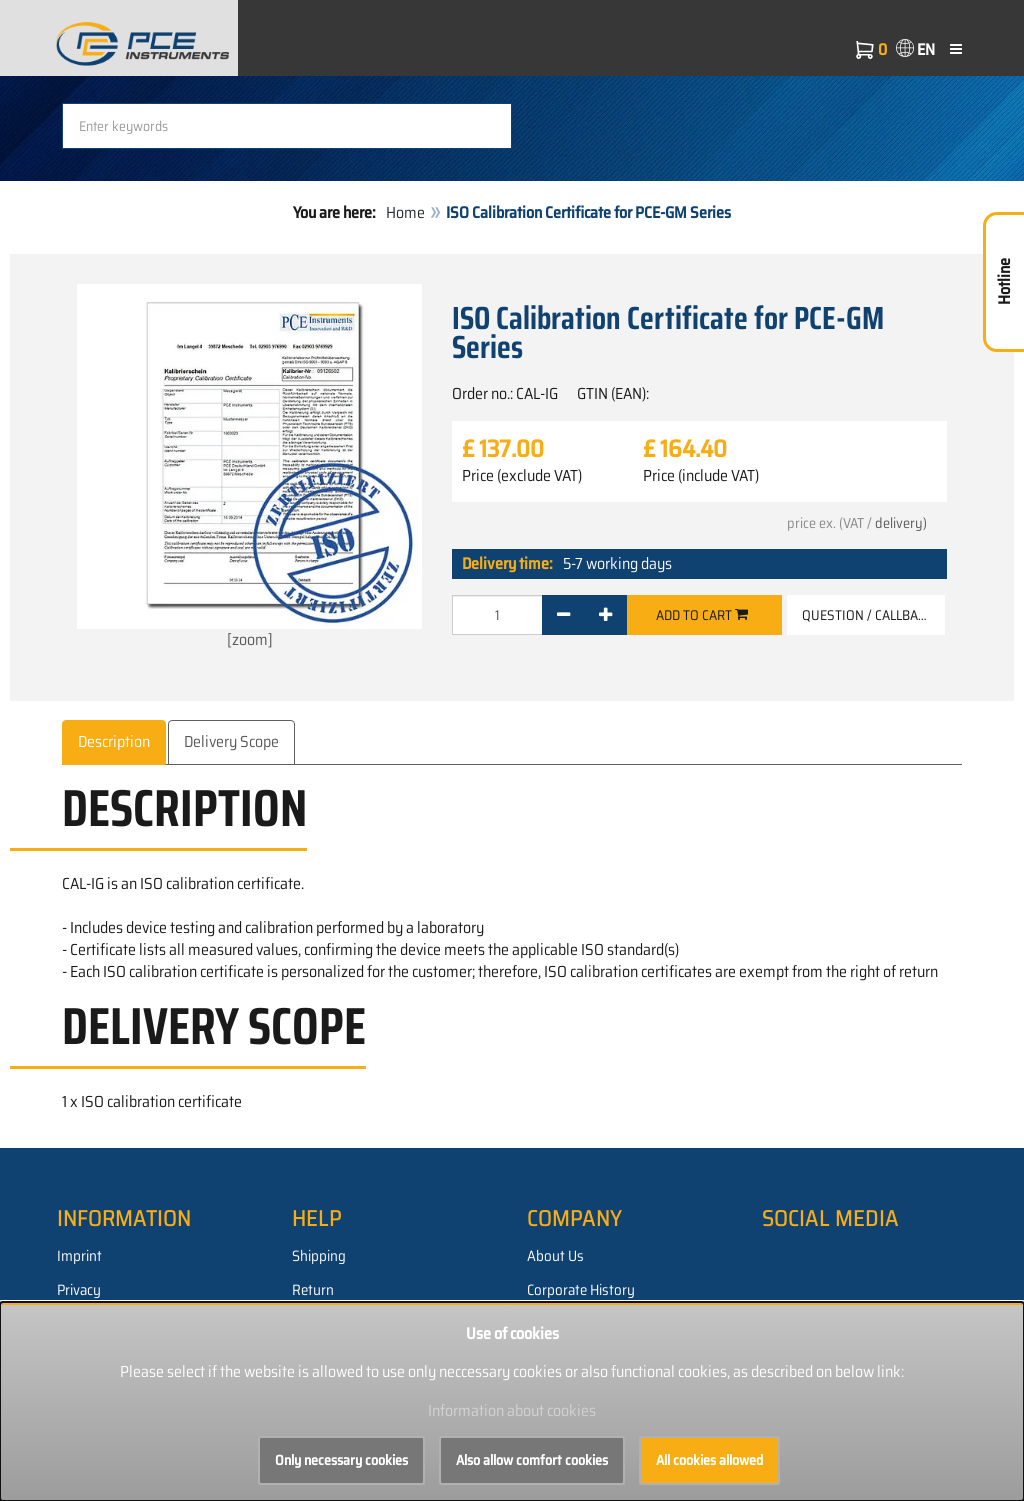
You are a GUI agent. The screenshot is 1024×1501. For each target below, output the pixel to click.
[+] (605, 615)
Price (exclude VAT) (522, 476)
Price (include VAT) (701, 476)
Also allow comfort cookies (532, 1460)
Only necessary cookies (341, 1460)
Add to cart (702, 615)
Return (313, 1290)
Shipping (319, 1256)
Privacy (79, 1290)
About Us (555, 1256)
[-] (563, 615)
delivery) (901, 523)
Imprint (79, 1256)
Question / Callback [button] (867, 615)
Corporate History (581, 1290)
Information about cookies (512, 1410)
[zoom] (249, 468)
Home (405, 212)
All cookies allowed (709, 1460)
